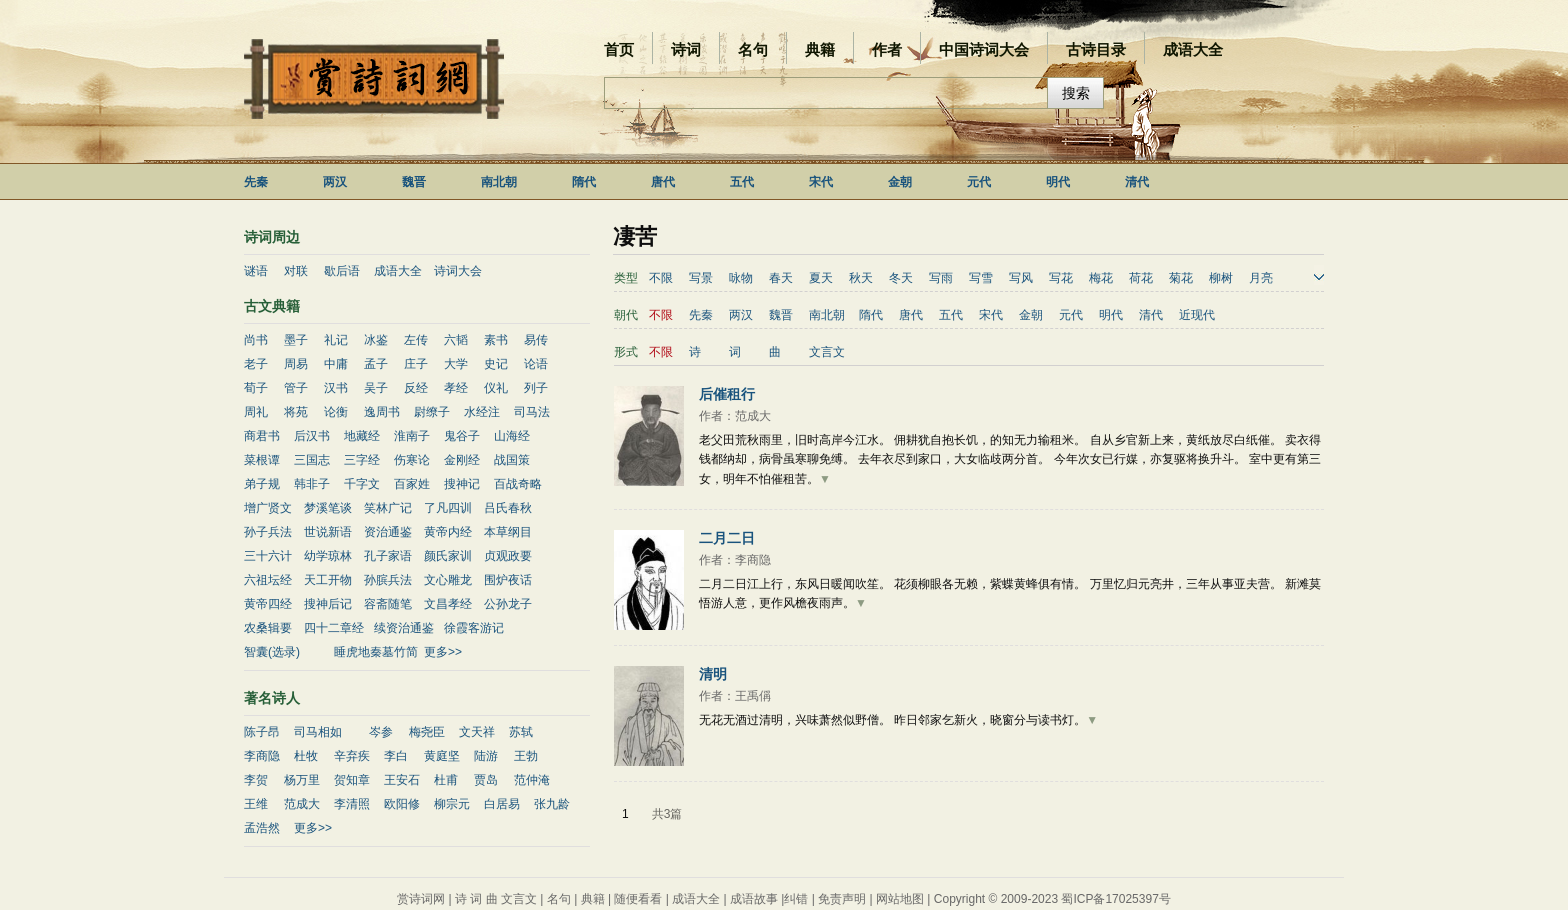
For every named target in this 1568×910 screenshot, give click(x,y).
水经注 (482, 412)
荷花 (1141, 278)
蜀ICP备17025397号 (1115, 899)
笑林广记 (388, 508)
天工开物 (328, 580)
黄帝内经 (448, 532)
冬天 (901, 278)
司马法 (532, 412)
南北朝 (499, 182)
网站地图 (900, 899)
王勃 (526, 756)
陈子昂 (262, 732)
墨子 (296, 340)
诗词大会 (458, 271)
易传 (536, 340)
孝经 (456, 388)
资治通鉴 (388, 532)
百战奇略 (518, 484)
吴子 (376, 388)
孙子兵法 (268, 532)
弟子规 (262, 484)
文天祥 (477, 732)
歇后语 (342, 271)
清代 (1137, 182)
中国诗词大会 (984, 49)
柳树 (1221, 278)
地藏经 (362, 436)
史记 (496, 364)
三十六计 (268, 556)
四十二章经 (334, 628)
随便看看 (638, 899)
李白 (396, 756)
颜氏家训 (448, 556)
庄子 (416, 364)
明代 (1058, 182)
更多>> (443, 652)
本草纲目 (508, 532)
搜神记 (462, 484)
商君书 (262, 436)
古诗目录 (1096, 49)
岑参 (381, 732)
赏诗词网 (421, 899)
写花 (1061, 278)
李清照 (352, 804)
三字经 (362, 460)
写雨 (941, 278)
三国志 (312, 460)
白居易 (502, 804)
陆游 (486, 756)
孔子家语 (388, 556)
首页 (619, 49)
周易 (296, 364)
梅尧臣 (427, 732)
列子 (536, 388)
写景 (701, 278)
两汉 (335, 182)
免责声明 (842, 899)
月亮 (1261, 278)
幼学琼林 (328, 556)
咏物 (741, 278)
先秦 (256, 182)
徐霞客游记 (474, 628)
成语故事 (754, 899)
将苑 (296, 412)
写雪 (981, 278)
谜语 (256, 271)
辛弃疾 (352, 756)
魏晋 (414, 182)
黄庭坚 (442, 756)
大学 (456, 364)
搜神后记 (328, 604)
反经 (416, 388)
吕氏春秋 (508, 508)
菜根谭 (262, 460)
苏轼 (521, 732)
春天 (781, 278)
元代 (979, 182)
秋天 (861, 278)
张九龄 (552, 804)
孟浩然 (262, 828)
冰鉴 (376, 340)
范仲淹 (532, 780)
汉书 (336, 388)
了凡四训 (448, 508)
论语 (536, 364)
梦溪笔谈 (328, 508)
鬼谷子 (462, 436)
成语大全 (1193, 49)
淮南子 (412, 436)
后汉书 (312, 436)
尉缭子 (432, 412)
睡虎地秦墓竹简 (376, 652)
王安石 (402, 780)
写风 (1021, 278)
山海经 (512, 436)
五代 (742, 182)
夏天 (821, 278)
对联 (296, 271)
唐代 (663, 182)
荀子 (256, 388)
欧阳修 (402, 804)
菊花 (1181, 278)
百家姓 (412, 484)
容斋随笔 (388, 604)
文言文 (827, 352)
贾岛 (486, 780)
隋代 (584, 182)
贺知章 (352, 780)
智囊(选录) (272, 652)
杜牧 (306, 756)
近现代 (1197, 315)
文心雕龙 (448, 580)
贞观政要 (508, 556)
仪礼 (496, 388)
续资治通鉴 (404, 628)
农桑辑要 (268, 628)
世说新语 (328, 532)
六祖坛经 (268, 580)
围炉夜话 (508, 580)
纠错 (796, 899)
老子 (256, 364)
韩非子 (312, 484)
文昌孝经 (448, 604)
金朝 (900, 182)
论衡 (336, 412)
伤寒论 (412, 460)
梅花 (1101, 278)
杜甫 (446, 780)
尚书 (256, 340)
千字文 (362, 484)
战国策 (512, 460)
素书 (496, 340)
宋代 (821, 182)
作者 (887, 49)
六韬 (456, 340)
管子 (296, 388)
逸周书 (382, 412)
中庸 (336, 364)
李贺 (256, 780)
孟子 (376, 364)
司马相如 (318, 732)
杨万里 (302, 780)
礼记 (336, 340)
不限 (661, 278)
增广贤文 (268, 508)
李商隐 (262, 756)
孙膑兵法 (388, 580)
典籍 (820, 49)
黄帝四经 (268, 604)
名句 (753, 49)
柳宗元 (452, 804)
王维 (256, 804)
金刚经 (462, 460)
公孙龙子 (508, 604)
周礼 (256, 412)
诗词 (686, 49)
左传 (416, 340)
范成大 (302, 804)
